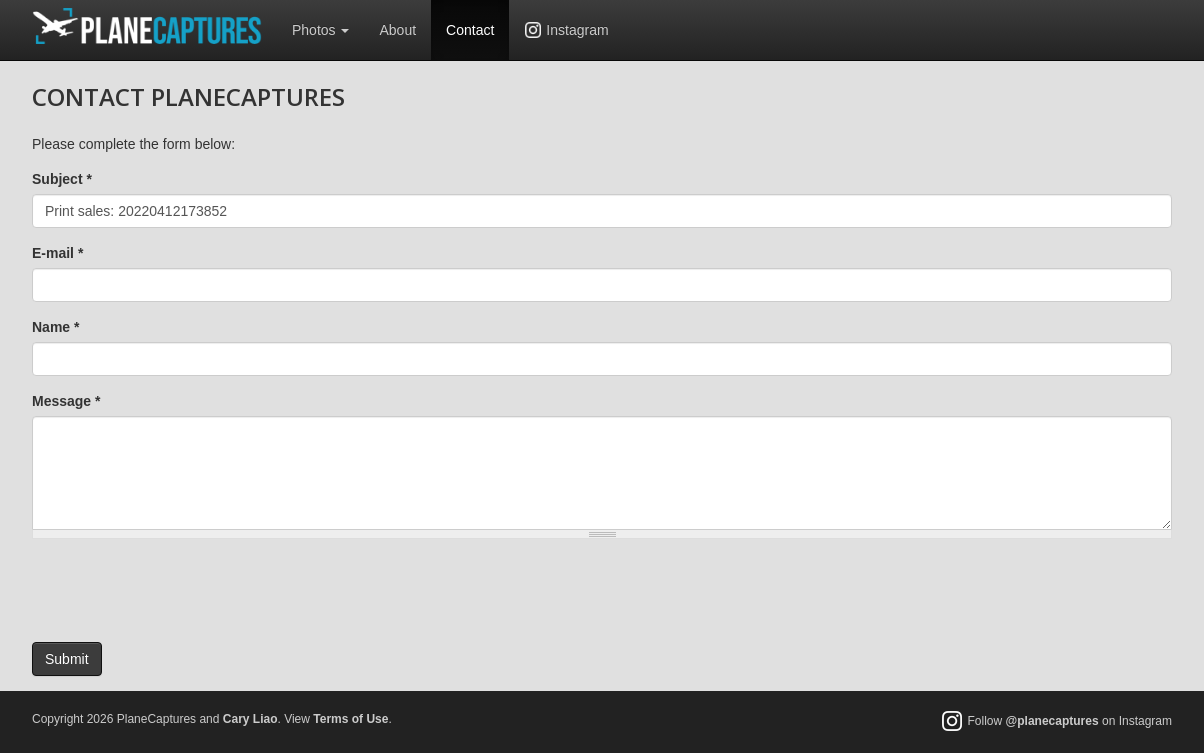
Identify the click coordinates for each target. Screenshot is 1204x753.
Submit (67, 659)
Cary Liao (250, 719)
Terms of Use (350, 719)
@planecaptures (1052, 722)
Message (66, 401)
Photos (320, 30)
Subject (62, 179)
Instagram (577, 30)
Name (55, 327)
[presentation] (184, 593)
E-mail (57, 253)
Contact (470, 30)
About (397, 30)
